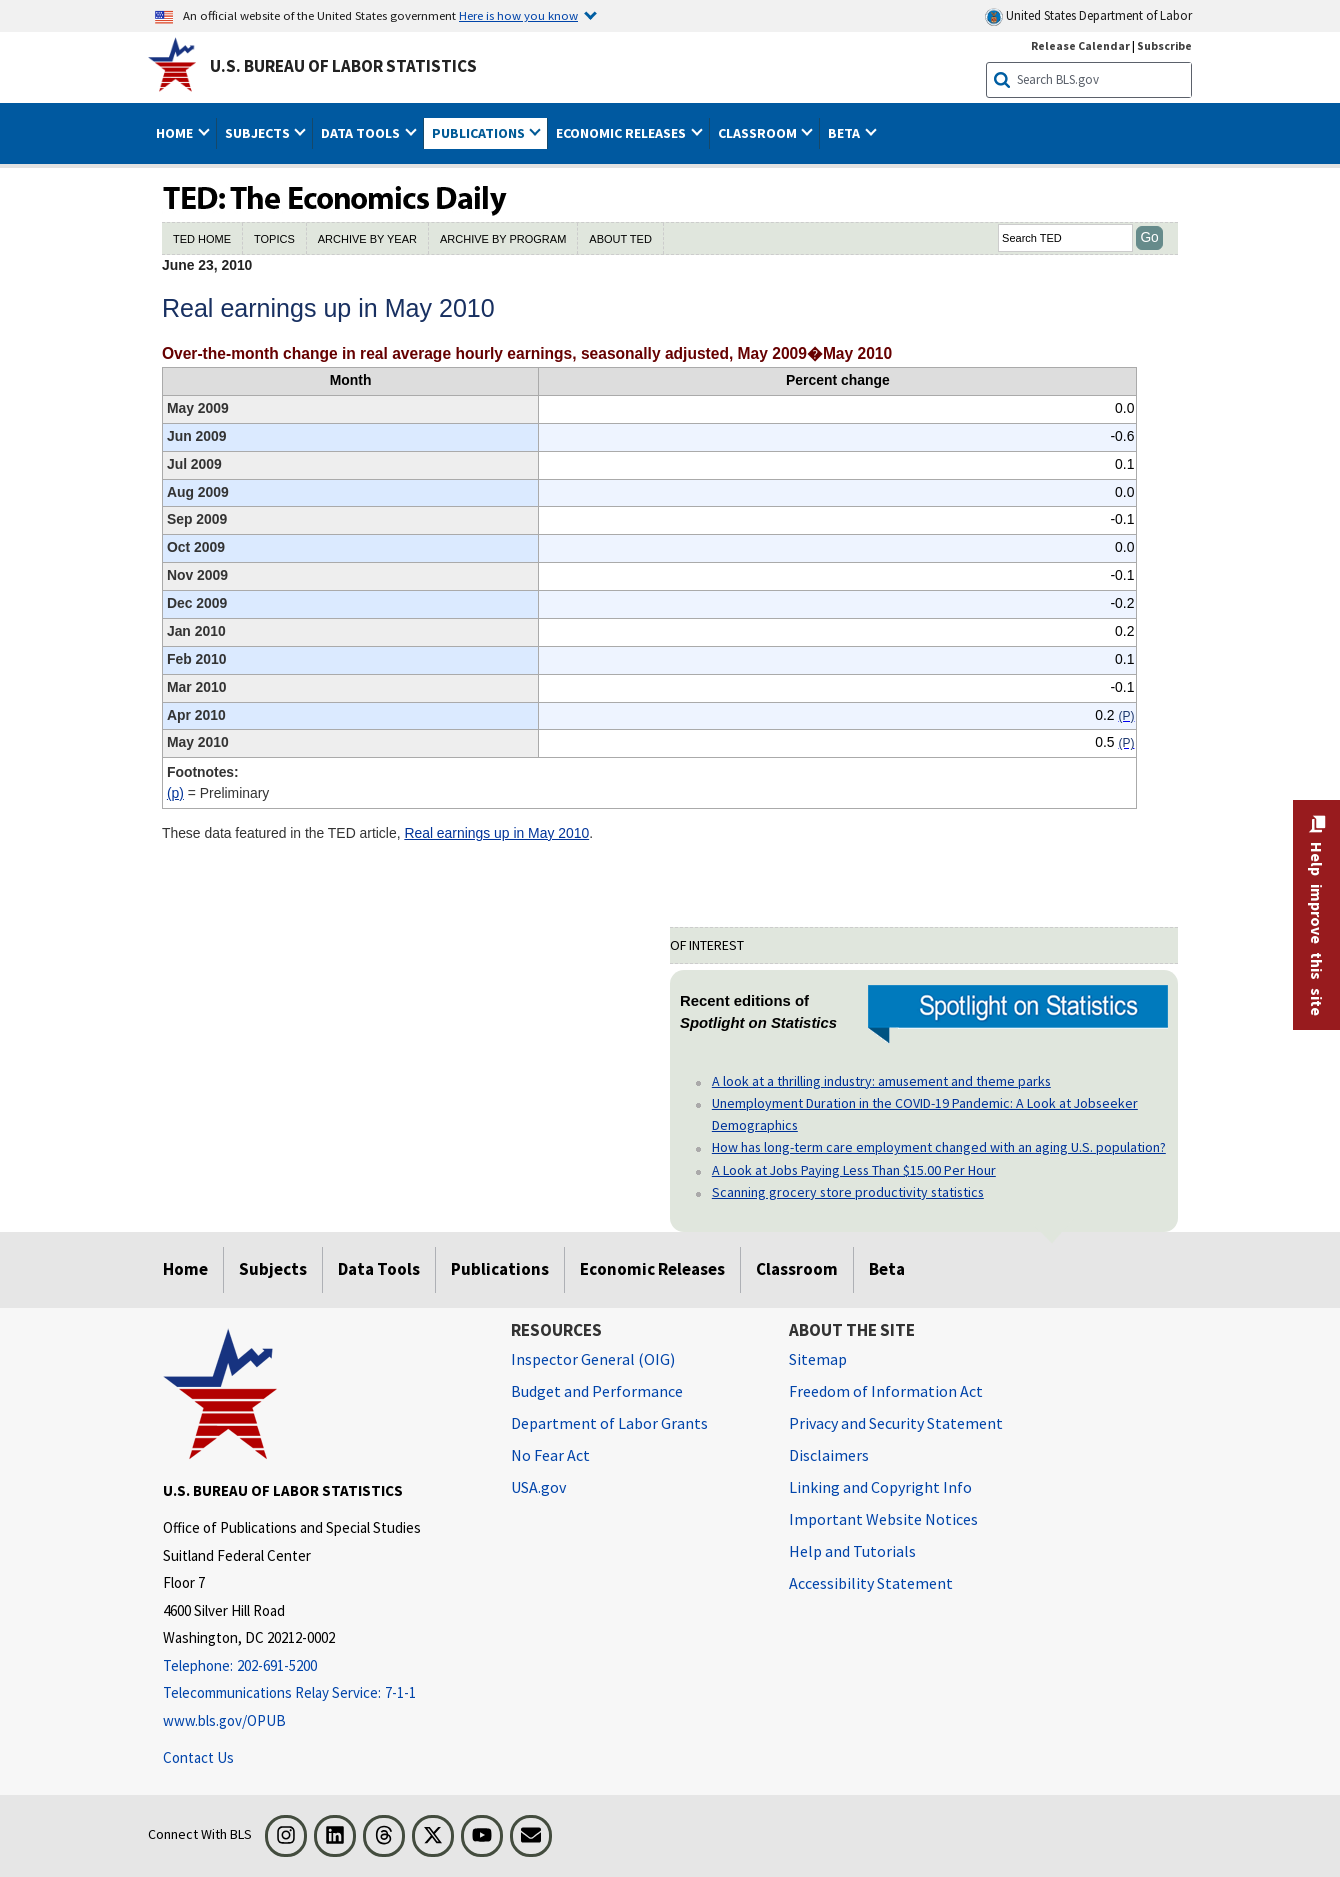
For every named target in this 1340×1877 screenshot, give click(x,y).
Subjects (273, 1269)
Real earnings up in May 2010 (496, 833)
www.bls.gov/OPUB (224, 1720)
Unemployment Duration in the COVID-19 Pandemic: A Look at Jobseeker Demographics (925, 1114)
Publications (500, 1269)
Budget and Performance (597, 1391)
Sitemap (818, 1359)
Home (185, 1269)
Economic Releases (652, 1269)
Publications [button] (480, 133)
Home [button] (176, 133)
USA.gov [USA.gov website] (538, 1487)
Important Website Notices (883, 1519)
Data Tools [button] (362, 133)
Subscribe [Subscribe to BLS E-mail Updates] (1164, 45)
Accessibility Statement (871, 1583)
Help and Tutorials (852, 1551)
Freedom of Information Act (886, 1391)
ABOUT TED (620, 239)
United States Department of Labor (1088, 16)
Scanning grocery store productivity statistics (848, 1192)
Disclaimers (829, 1455)
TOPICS (274, 239)
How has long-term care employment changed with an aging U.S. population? (939, 1147)
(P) (175, 793)
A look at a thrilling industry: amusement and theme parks (881, 1081)
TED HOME (202, 239)
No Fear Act (550, 1455)
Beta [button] (845, 133)
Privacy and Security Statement (896, 1423)
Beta (887, 1269)
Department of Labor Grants (609, 1423)
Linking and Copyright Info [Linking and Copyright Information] (880, 1487)
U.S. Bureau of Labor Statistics (343, 66)
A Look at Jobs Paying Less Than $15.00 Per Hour (854, 1170)
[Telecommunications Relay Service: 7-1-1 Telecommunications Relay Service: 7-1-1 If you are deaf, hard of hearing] (322, 1693)
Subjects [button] (259, 133)
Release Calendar (1080, 45)
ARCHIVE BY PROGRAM (503, 239)
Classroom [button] (759, 133)
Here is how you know (518, 15)
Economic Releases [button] (622, 133)
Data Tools (379, 1269)
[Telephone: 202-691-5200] (322, 1666)
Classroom (797, 1269)
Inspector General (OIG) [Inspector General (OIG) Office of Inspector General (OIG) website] (593, 1359)
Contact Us (198, 1757)
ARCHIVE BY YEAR (367, 239)
